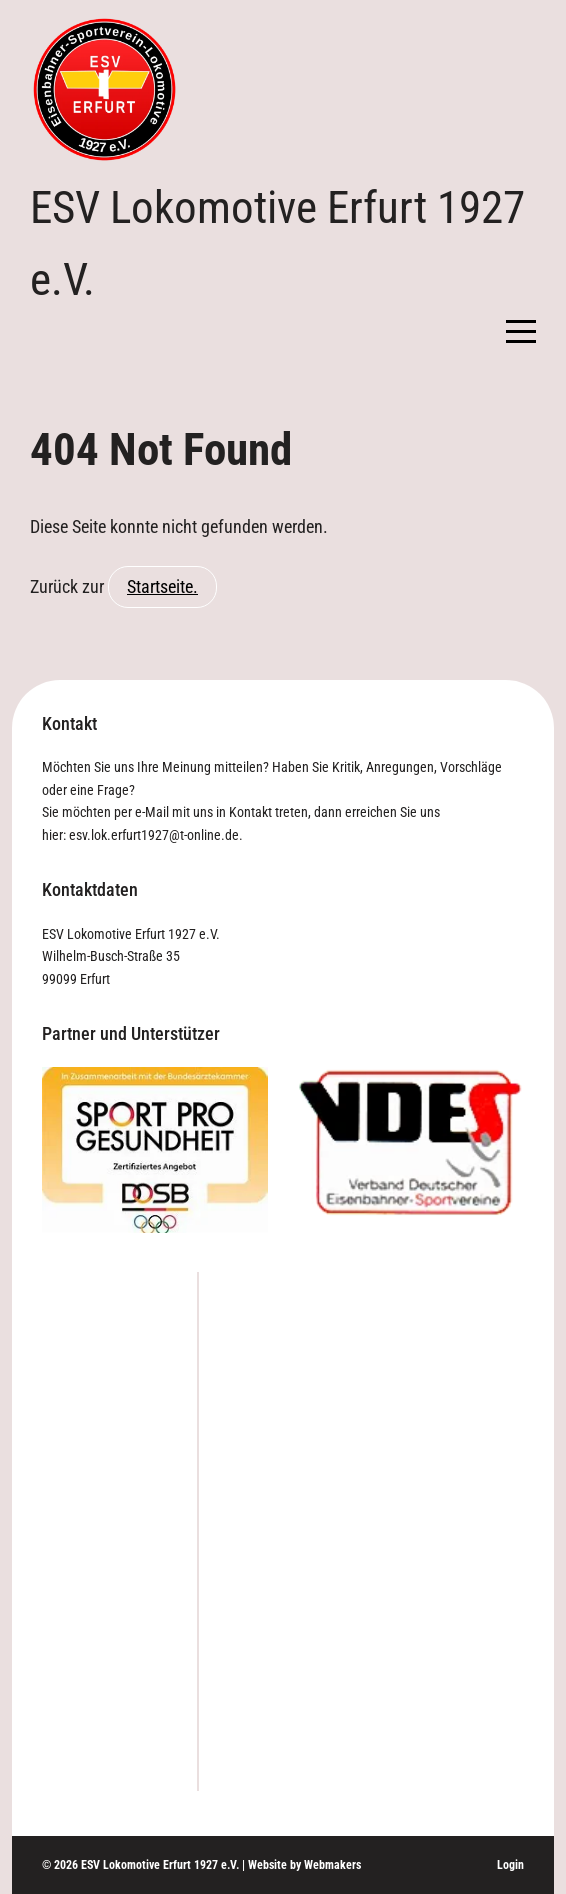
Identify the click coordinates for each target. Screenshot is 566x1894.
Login (510, 1865)
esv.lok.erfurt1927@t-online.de (154, 835)
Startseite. (162, 586)
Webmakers (332, 1865)
